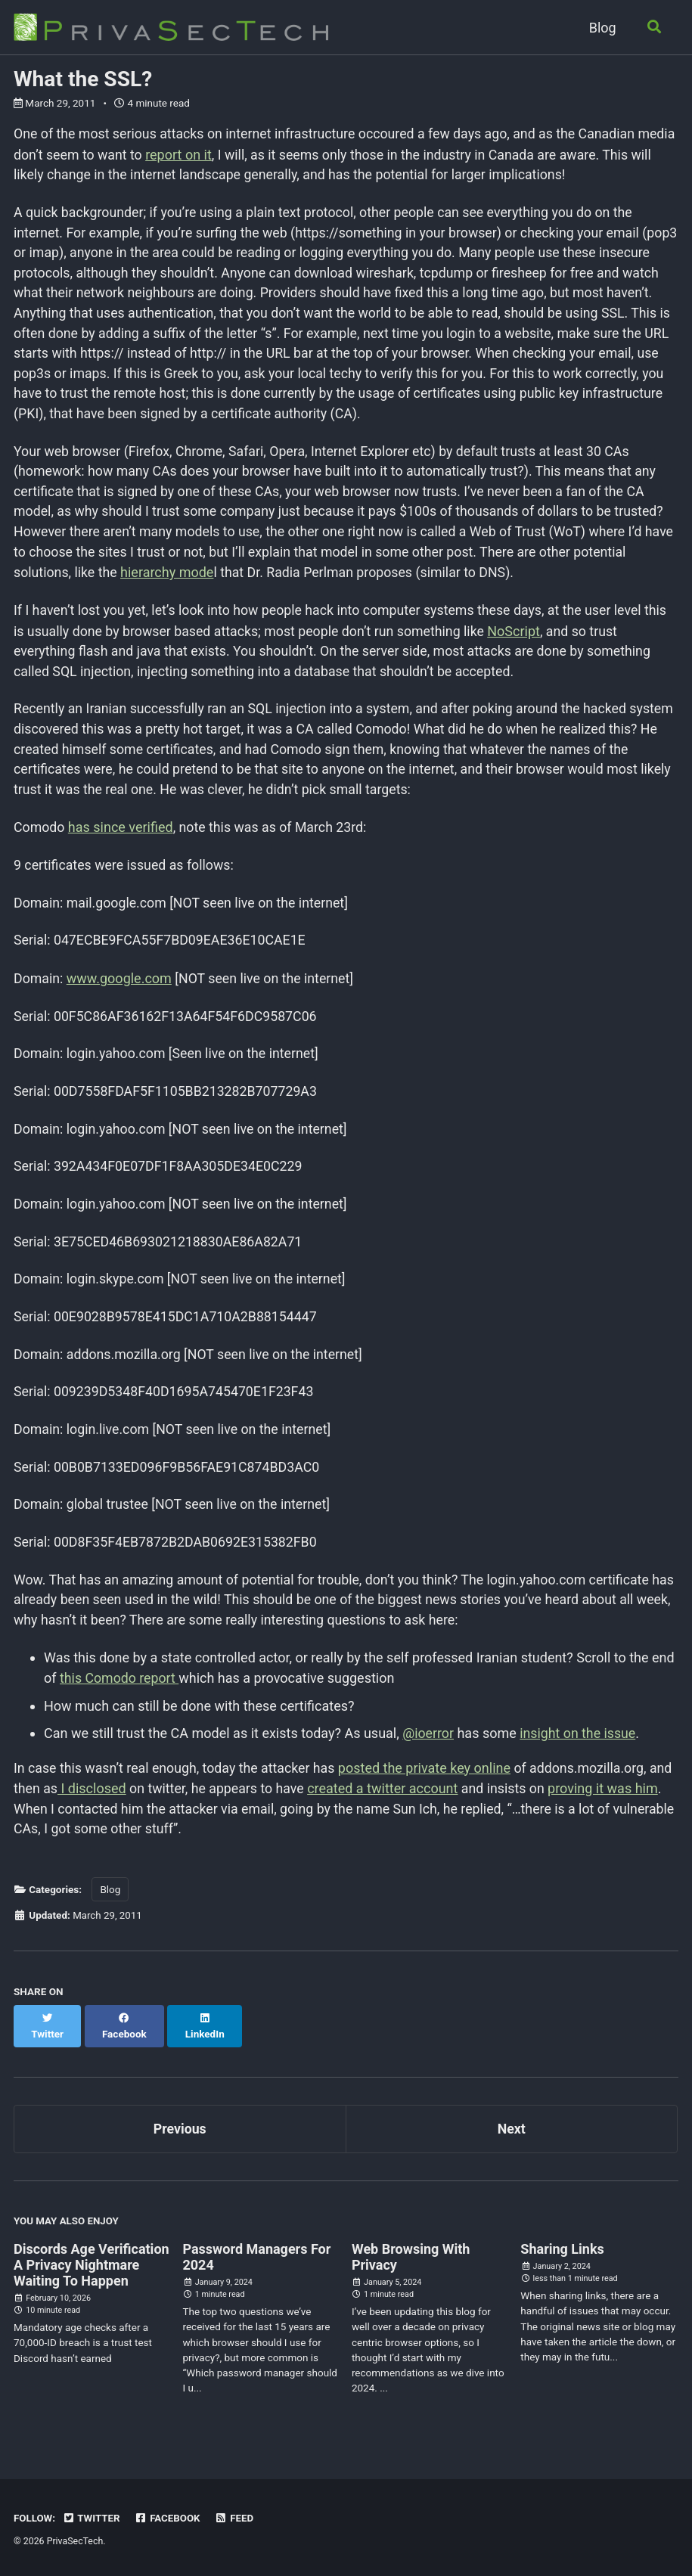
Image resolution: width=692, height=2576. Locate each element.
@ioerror (428, 1751)
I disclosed (118, 1806)
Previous (179, 2131)
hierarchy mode (168, 578)
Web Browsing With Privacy (411, 2260)
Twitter (92, 2518)
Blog (601, 28)
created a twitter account (412, 1806)
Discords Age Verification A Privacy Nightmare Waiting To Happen (91, 2268)
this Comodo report (120, 1697)
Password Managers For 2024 (256, 2260)
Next (511, 2131)
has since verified (121, 835)
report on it (221, 155)
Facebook (169, 2518)
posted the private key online (429, 1785)
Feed (236, 2518)
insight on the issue (579, 1751)
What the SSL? (83, 79)
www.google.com (119, 988)
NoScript (521, 636)
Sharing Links (562, 2252)
